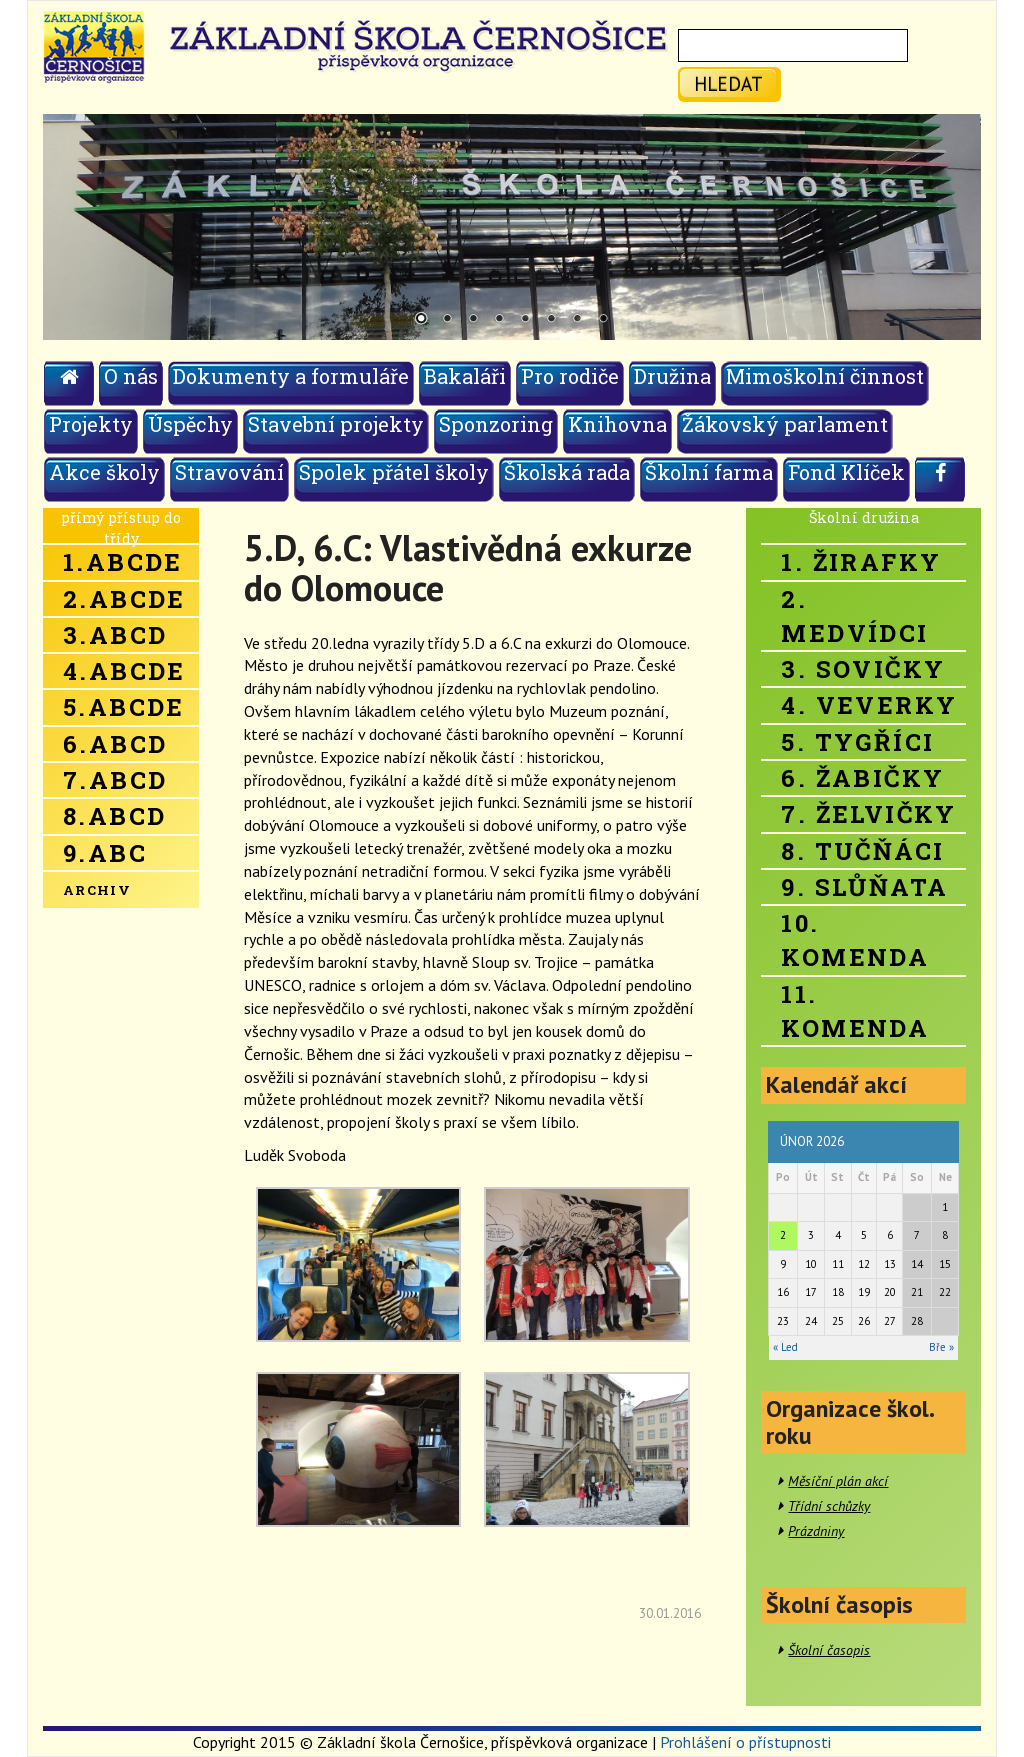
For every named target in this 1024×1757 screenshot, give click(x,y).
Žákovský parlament (785, 424)
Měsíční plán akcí (838, 1481)
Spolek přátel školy (394, 472)
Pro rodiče (570, 376)
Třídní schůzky (829, 1506)
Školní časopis (829, 1650)
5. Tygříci (857, 742)
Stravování (229, 472)
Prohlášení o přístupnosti (745, 1742)
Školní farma (709, 472)
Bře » (941, 1347)
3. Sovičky (863, 669)
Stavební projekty (336, 424)
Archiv (97, 890)
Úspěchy (190, 424)
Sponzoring (496, 424)
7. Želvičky (868, 814)
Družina (672, 376)
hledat (728, 83)
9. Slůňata (864, 887)
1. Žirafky (861, 562)
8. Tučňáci (862, 851)
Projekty (91, 424)
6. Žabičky (862, 778)
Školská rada (567, 472)
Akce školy (104, 472)
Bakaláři (465, 376)
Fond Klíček (846, 472)
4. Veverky (869, 705)
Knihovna (617, 424)
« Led (785, 1347)
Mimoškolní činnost (825, 376)
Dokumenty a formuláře (291, 376)
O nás (131, 376)
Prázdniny (816, 1531)
